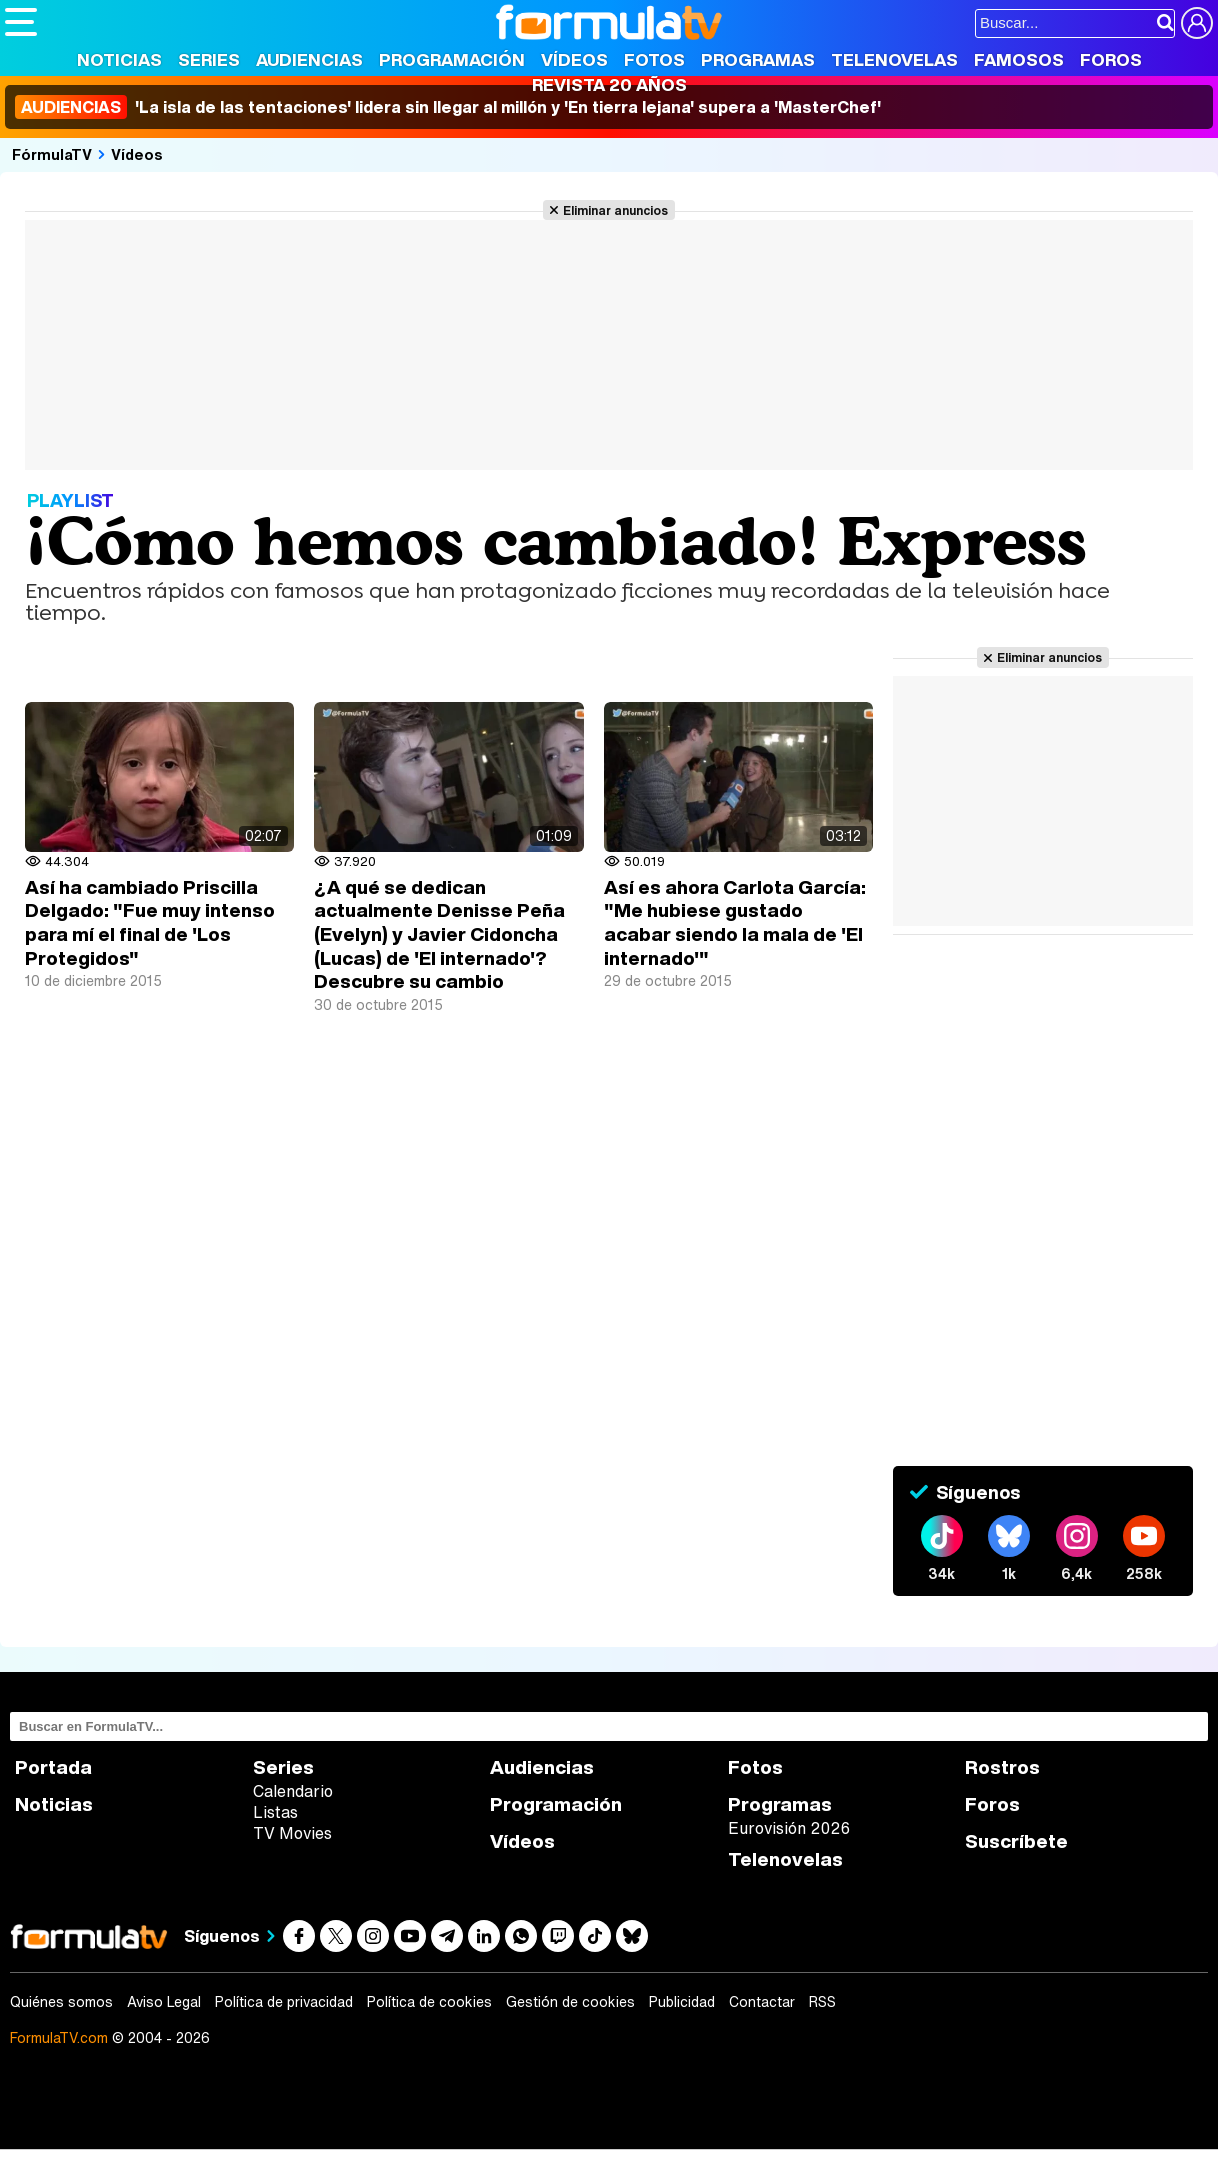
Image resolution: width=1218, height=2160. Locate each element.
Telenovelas (894, 59)
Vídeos (574, 59)
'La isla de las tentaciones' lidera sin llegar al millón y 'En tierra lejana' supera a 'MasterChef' (448, 107)
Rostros (1002, 1767)
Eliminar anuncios (615, 210)
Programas (758, 59)
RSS (822, 2002)
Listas (275, 1812)
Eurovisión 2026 (789, 1828)
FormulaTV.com (59, 2037)
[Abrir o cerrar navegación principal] (21, 22)
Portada (53, 1767)
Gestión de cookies (570, 2002)
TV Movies (292, 1833)
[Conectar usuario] (1197, 23)
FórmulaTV (52, 154)
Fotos (654, 59)
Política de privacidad (284, 2002)
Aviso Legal (164, 2002)
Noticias (119, 59)
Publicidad (682, 2002)
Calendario (293, 1791)
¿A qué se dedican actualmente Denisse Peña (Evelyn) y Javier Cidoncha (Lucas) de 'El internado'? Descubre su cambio (439, 934)
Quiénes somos (61, 2002)
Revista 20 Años (609, 84)
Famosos (1019, 59)
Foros (1111, 59)
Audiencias (309, 59)
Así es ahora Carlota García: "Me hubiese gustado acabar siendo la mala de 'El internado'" (735, 922)
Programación (452, 59)
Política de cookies (429, 2002)
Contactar (762, 2002)
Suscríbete (1016, 1841)
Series (209, 59)
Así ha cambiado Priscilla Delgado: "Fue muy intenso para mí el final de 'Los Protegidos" (150, 922)
